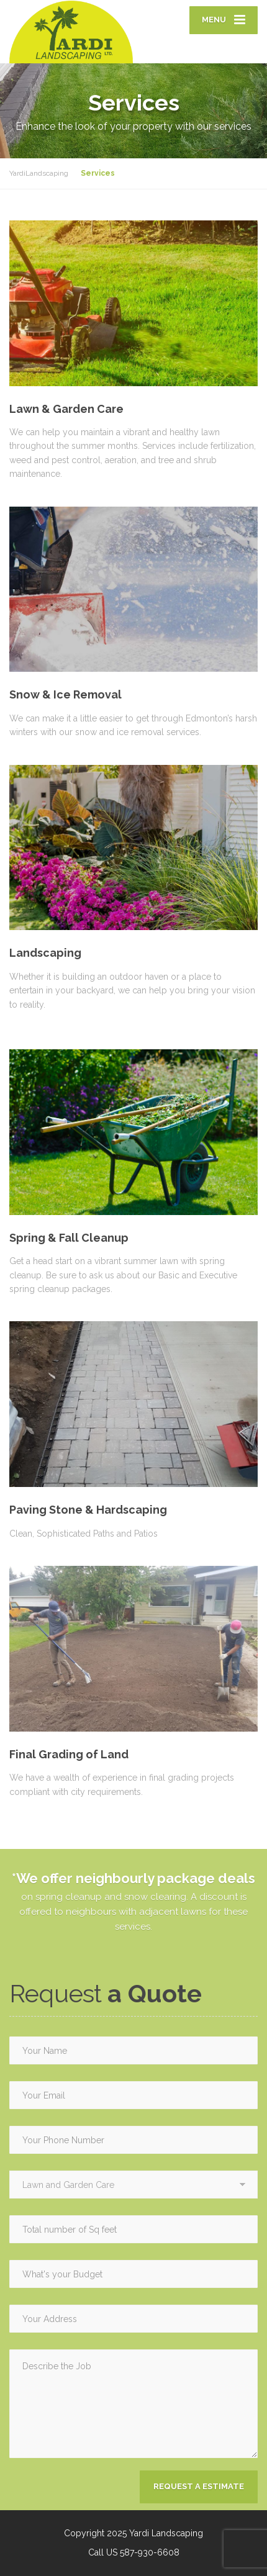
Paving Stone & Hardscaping (88, 1509)
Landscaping (45, 952)
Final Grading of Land (69, 1754)
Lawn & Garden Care (66, 408)
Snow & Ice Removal (65, 694)
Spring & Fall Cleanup (69, 1237)
